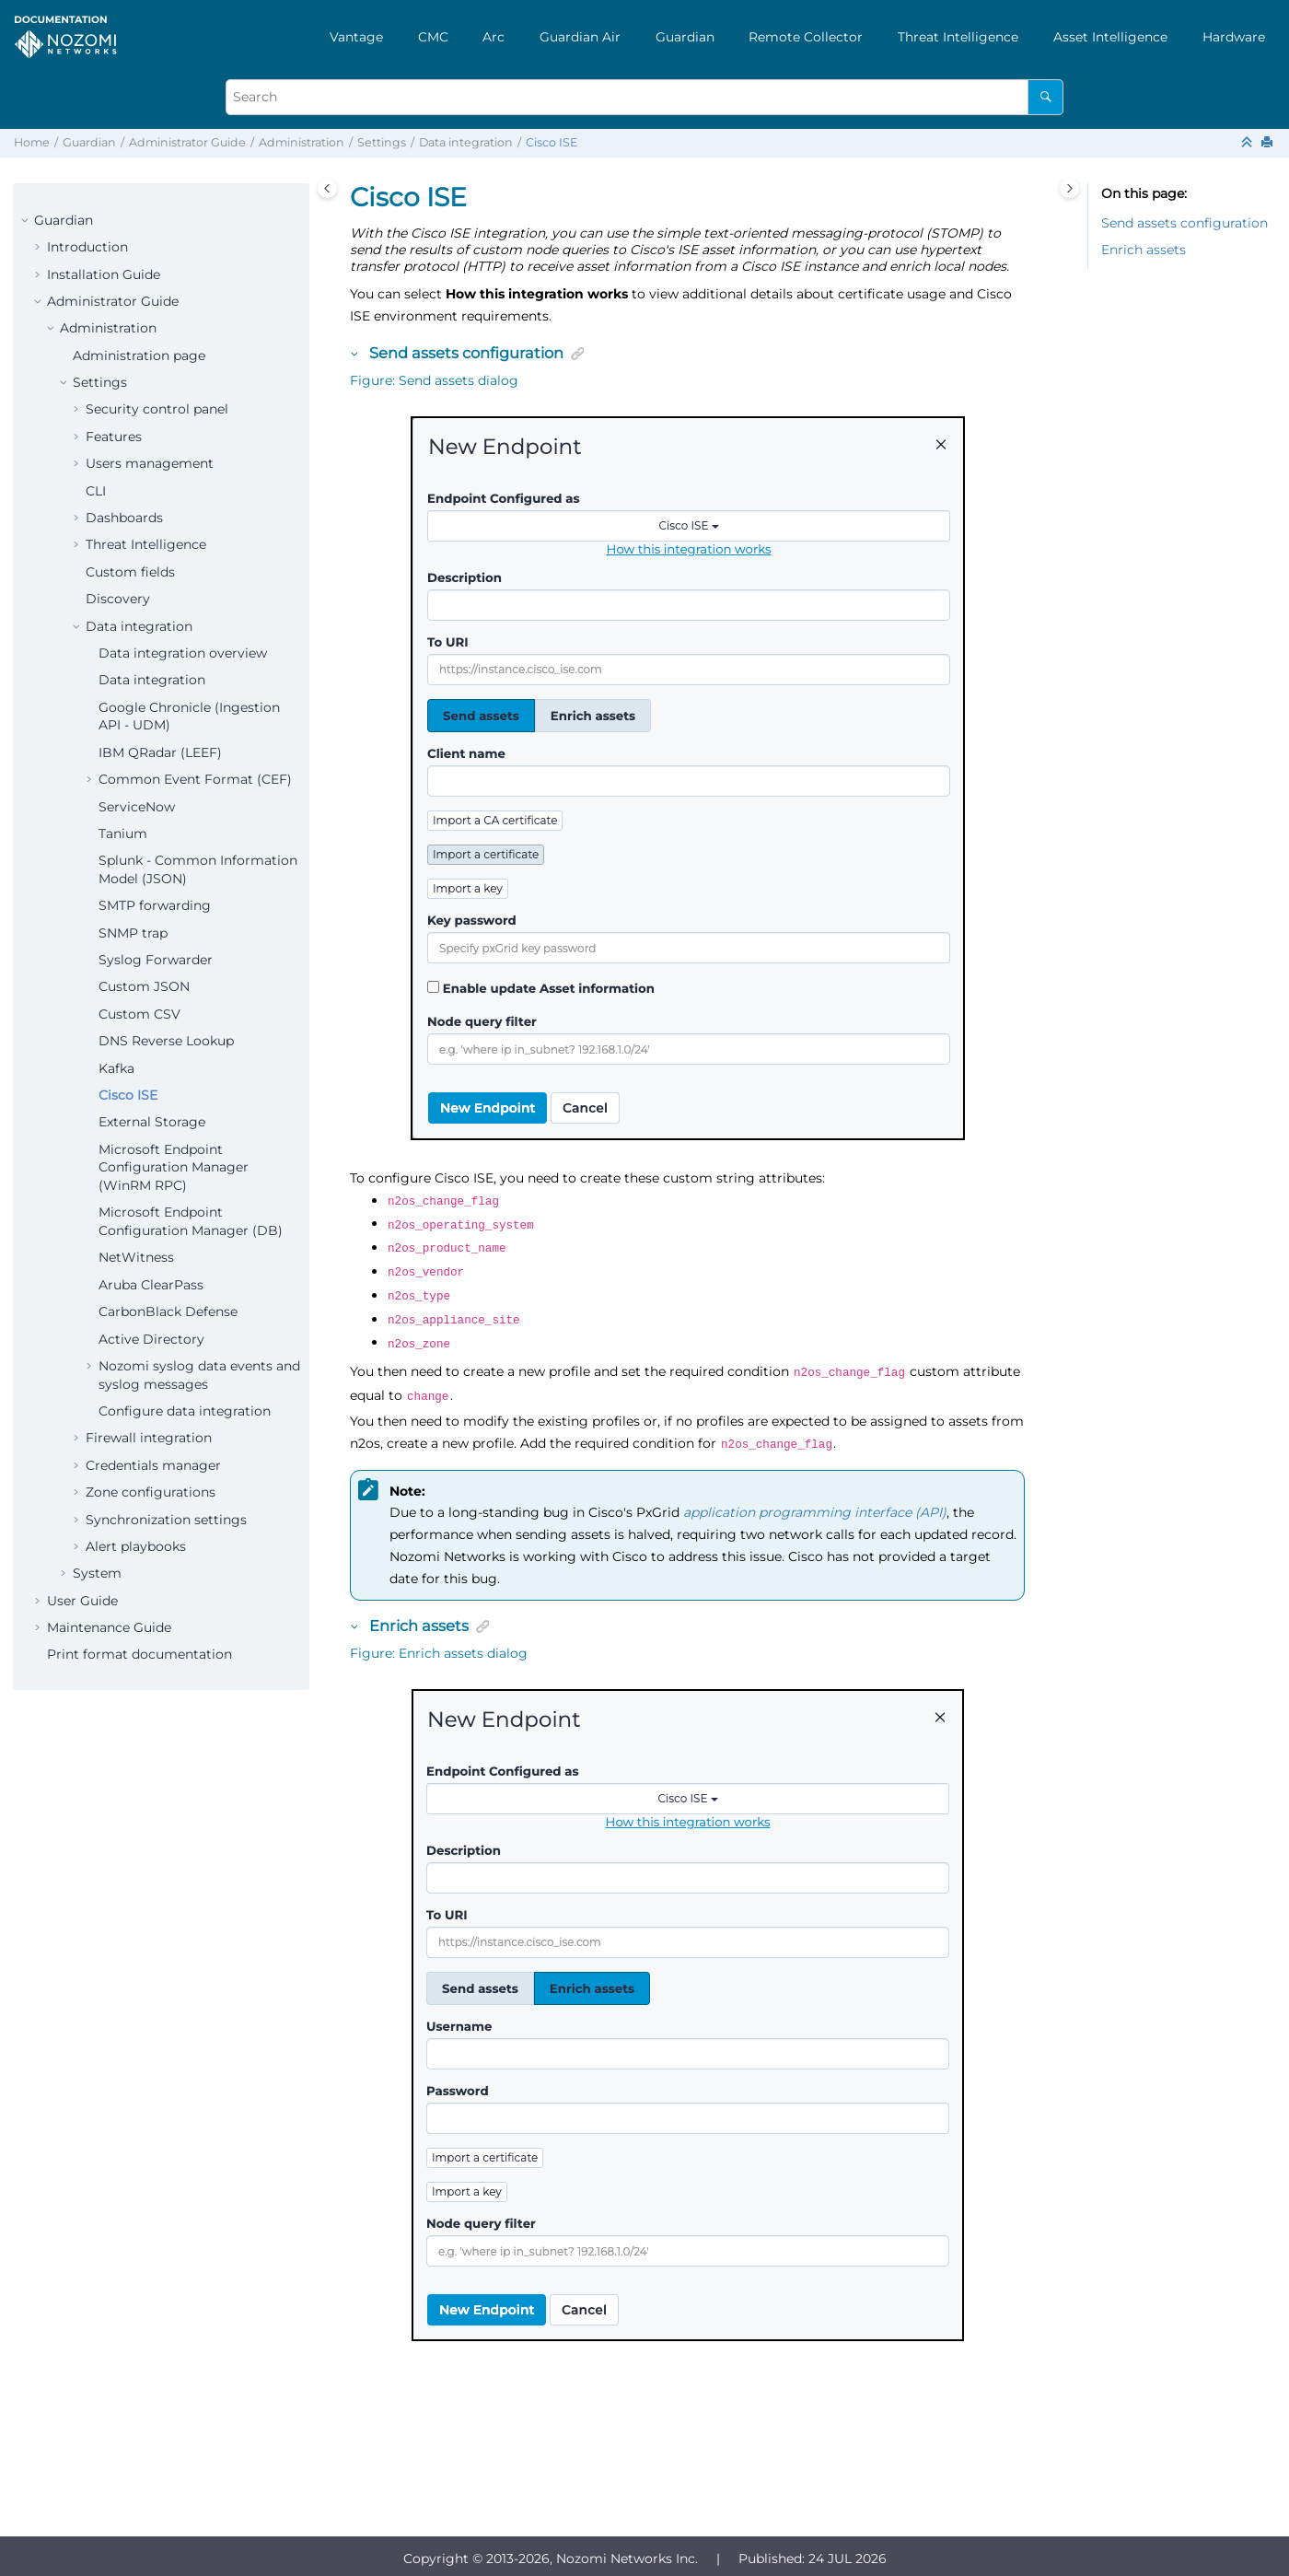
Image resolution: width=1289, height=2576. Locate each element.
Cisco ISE (551, 142)
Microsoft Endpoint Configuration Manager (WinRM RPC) (174, 1167)
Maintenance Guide (109, 1627)
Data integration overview (183, 653)
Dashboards (124, 517)
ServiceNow (137, 806)
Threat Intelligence (958, 36)
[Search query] (644, 97)
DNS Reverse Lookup (166, 1040)
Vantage (356, 36)
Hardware (1233, 36)
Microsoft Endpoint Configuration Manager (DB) (191, 1221)
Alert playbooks (136, 1546)
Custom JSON (144, 986)
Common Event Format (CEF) (195, 779)
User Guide (82, 1600)
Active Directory (151, 1339)
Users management (150, 463)
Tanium (123, 833)
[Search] (1045, 97)
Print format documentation (139, 1654)
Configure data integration (185, 1411)
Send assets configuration (1184, 223)
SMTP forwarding (155, 905)
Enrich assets (1143, 249)
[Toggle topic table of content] (1069, 188)
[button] (26, 221)
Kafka (116, 1068)
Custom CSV (139, 1014)
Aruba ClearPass (151, 1284)
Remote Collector (806, 36)
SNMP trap (133, 933)
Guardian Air (580, 36)
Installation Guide (103, 274)
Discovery (118, 598)
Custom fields (130, 572)
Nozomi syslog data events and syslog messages (199, 1375)
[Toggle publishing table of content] (327, 188)
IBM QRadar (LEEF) (160, 752)
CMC (433, 36)
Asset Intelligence (1110, 36)
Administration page (139, 355)
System (97, 1573)
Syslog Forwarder (156, 959)
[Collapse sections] (1248, 143)
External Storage (152, 1121)
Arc (493, 36)
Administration (301, 142)
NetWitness (136, 1257)
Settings (381, 142)
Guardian (685, 36)
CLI (96, 491)
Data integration (466, 142)
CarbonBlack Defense (168, 1311)
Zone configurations (150, 1492)
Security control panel (157, 409)
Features (114, 436)
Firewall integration (149, 1437)
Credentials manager (153, 1465)
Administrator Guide (187, 142)
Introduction (87, 247)
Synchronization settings (166, 1519)
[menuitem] (356, 37)
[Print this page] (1268, 143)
